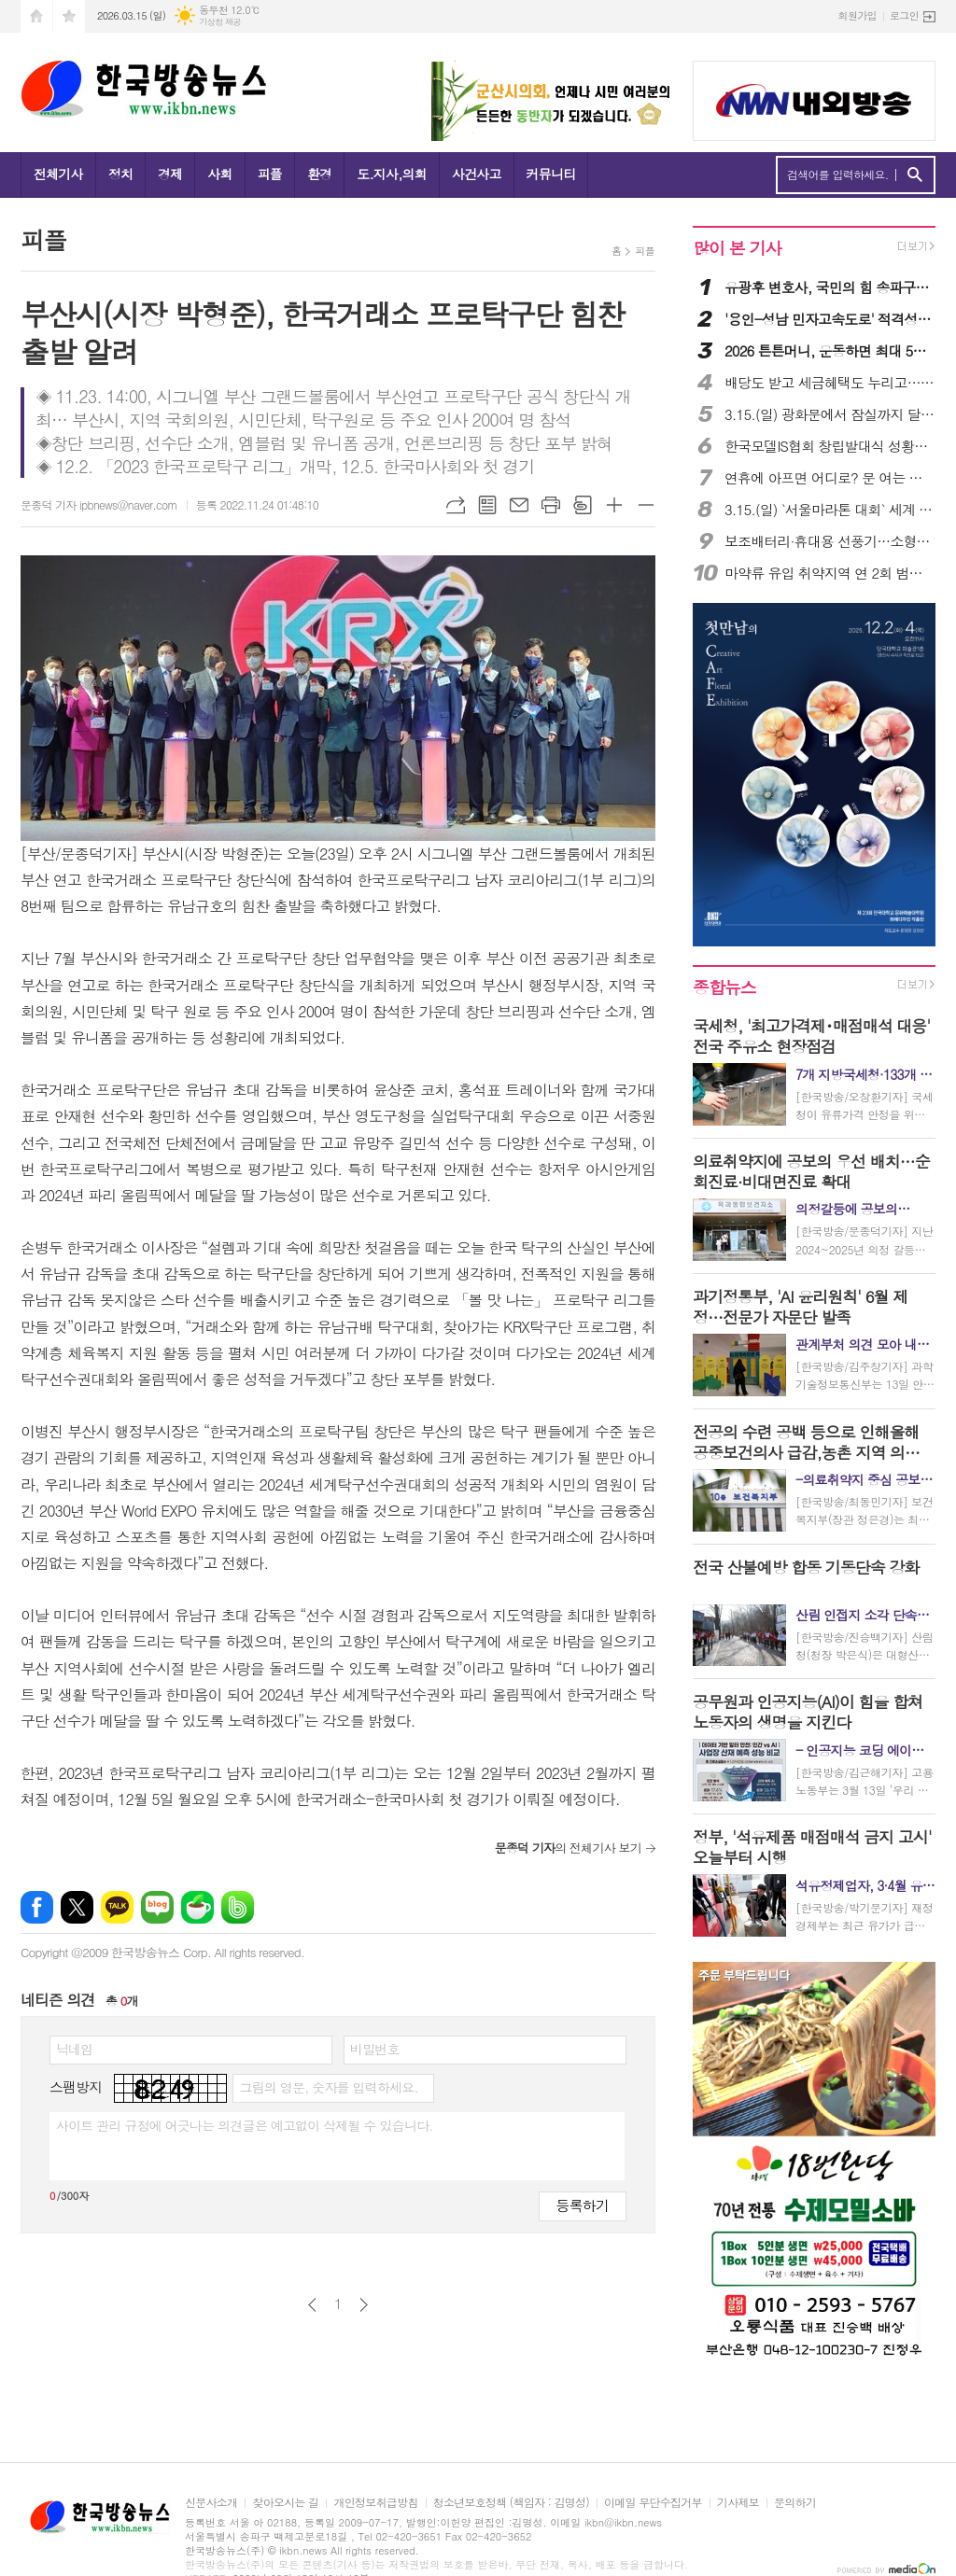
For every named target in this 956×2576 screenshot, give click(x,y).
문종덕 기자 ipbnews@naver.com (99, 504)
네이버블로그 (157, 1907)
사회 (219, 173)
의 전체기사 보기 (568, 1847)
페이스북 (37, 1907)
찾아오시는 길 (285, 2503)
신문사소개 (211, 2503)
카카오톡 (117, 1907)
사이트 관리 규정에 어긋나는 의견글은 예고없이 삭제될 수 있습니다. (244, 2125)
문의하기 (795, 2503)
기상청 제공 (220, 22)
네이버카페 (197, 1907)
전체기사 (58, 173)
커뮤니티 (551, 173)
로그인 (904, 15)
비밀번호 (375, 2048)
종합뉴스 (724, 987)
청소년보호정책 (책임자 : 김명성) (511, 2503)
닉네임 (74, 2048)
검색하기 (914, 175)
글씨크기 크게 (614, 505)
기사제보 (738, 2503)
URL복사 (455, 505)
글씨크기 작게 (646, 505)
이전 (312, 2305)
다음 (363, 2305)
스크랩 (582, 505)
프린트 (550, 505)
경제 (170, 173)
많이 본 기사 (736, 247)
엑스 (77, 1907)
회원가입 (857, 15)
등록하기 (582, 2205)
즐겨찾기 (69, 16)
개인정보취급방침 (375, 2503)
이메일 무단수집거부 (653, 2503)
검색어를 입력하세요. (838, 174)
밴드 (237, 1907)
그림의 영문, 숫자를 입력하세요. (328, 2086)
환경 (319, 173)
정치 (120, 173)
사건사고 (476, 173)
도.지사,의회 (392, 173)
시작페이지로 (36, 16)
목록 (487, 505)
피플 (270, 173)
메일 (519, 505)
